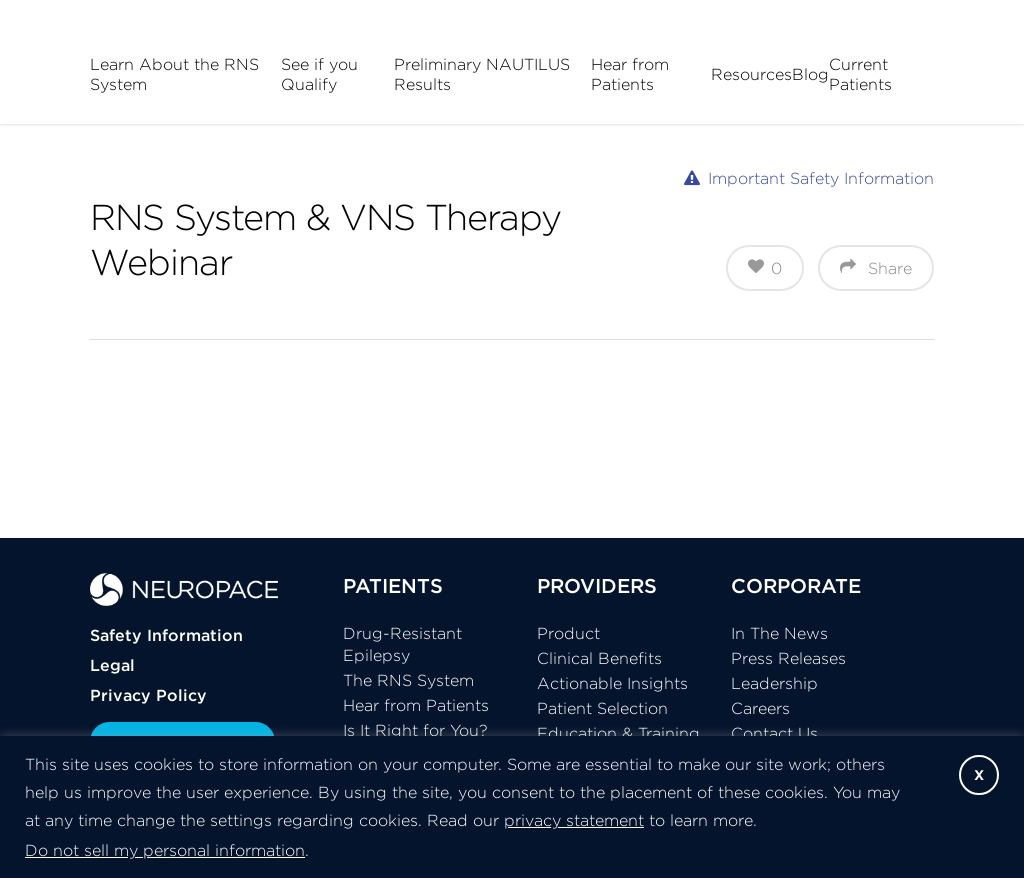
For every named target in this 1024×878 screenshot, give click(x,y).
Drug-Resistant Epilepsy (402, 644)
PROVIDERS (597, 585)
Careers (760, 708)
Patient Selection (602, 708)
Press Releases (788, 658)
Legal (112, 665)
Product (568, 633)
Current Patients (860, 74)
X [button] (979, 775)
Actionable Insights (612, 683)
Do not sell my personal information (165, 850)
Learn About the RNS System (174, 74)
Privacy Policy (148, 695)
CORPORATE (796, 585)
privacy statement (574, 820)
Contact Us (774, 733)
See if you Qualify (319, 74)
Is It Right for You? (415, 730)
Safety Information (166, 635)
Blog (810, 74)
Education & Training (618, 733)
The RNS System (408, 680)
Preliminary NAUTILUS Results (482, 74)
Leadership (774, 683)
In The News (779, 633)
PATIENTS (393, 585)
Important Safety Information (821, 178)
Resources (751, 74)
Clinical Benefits (599, 658)
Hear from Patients (630, 74)
